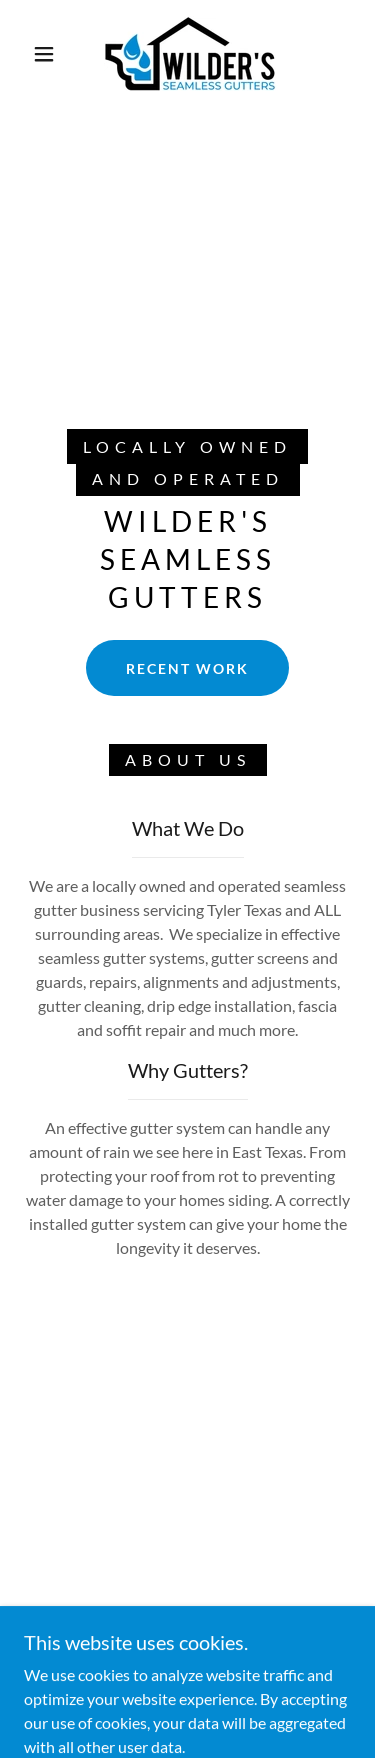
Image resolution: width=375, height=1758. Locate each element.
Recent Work (187, 668)
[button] (44, 54)
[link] (191, 53)
